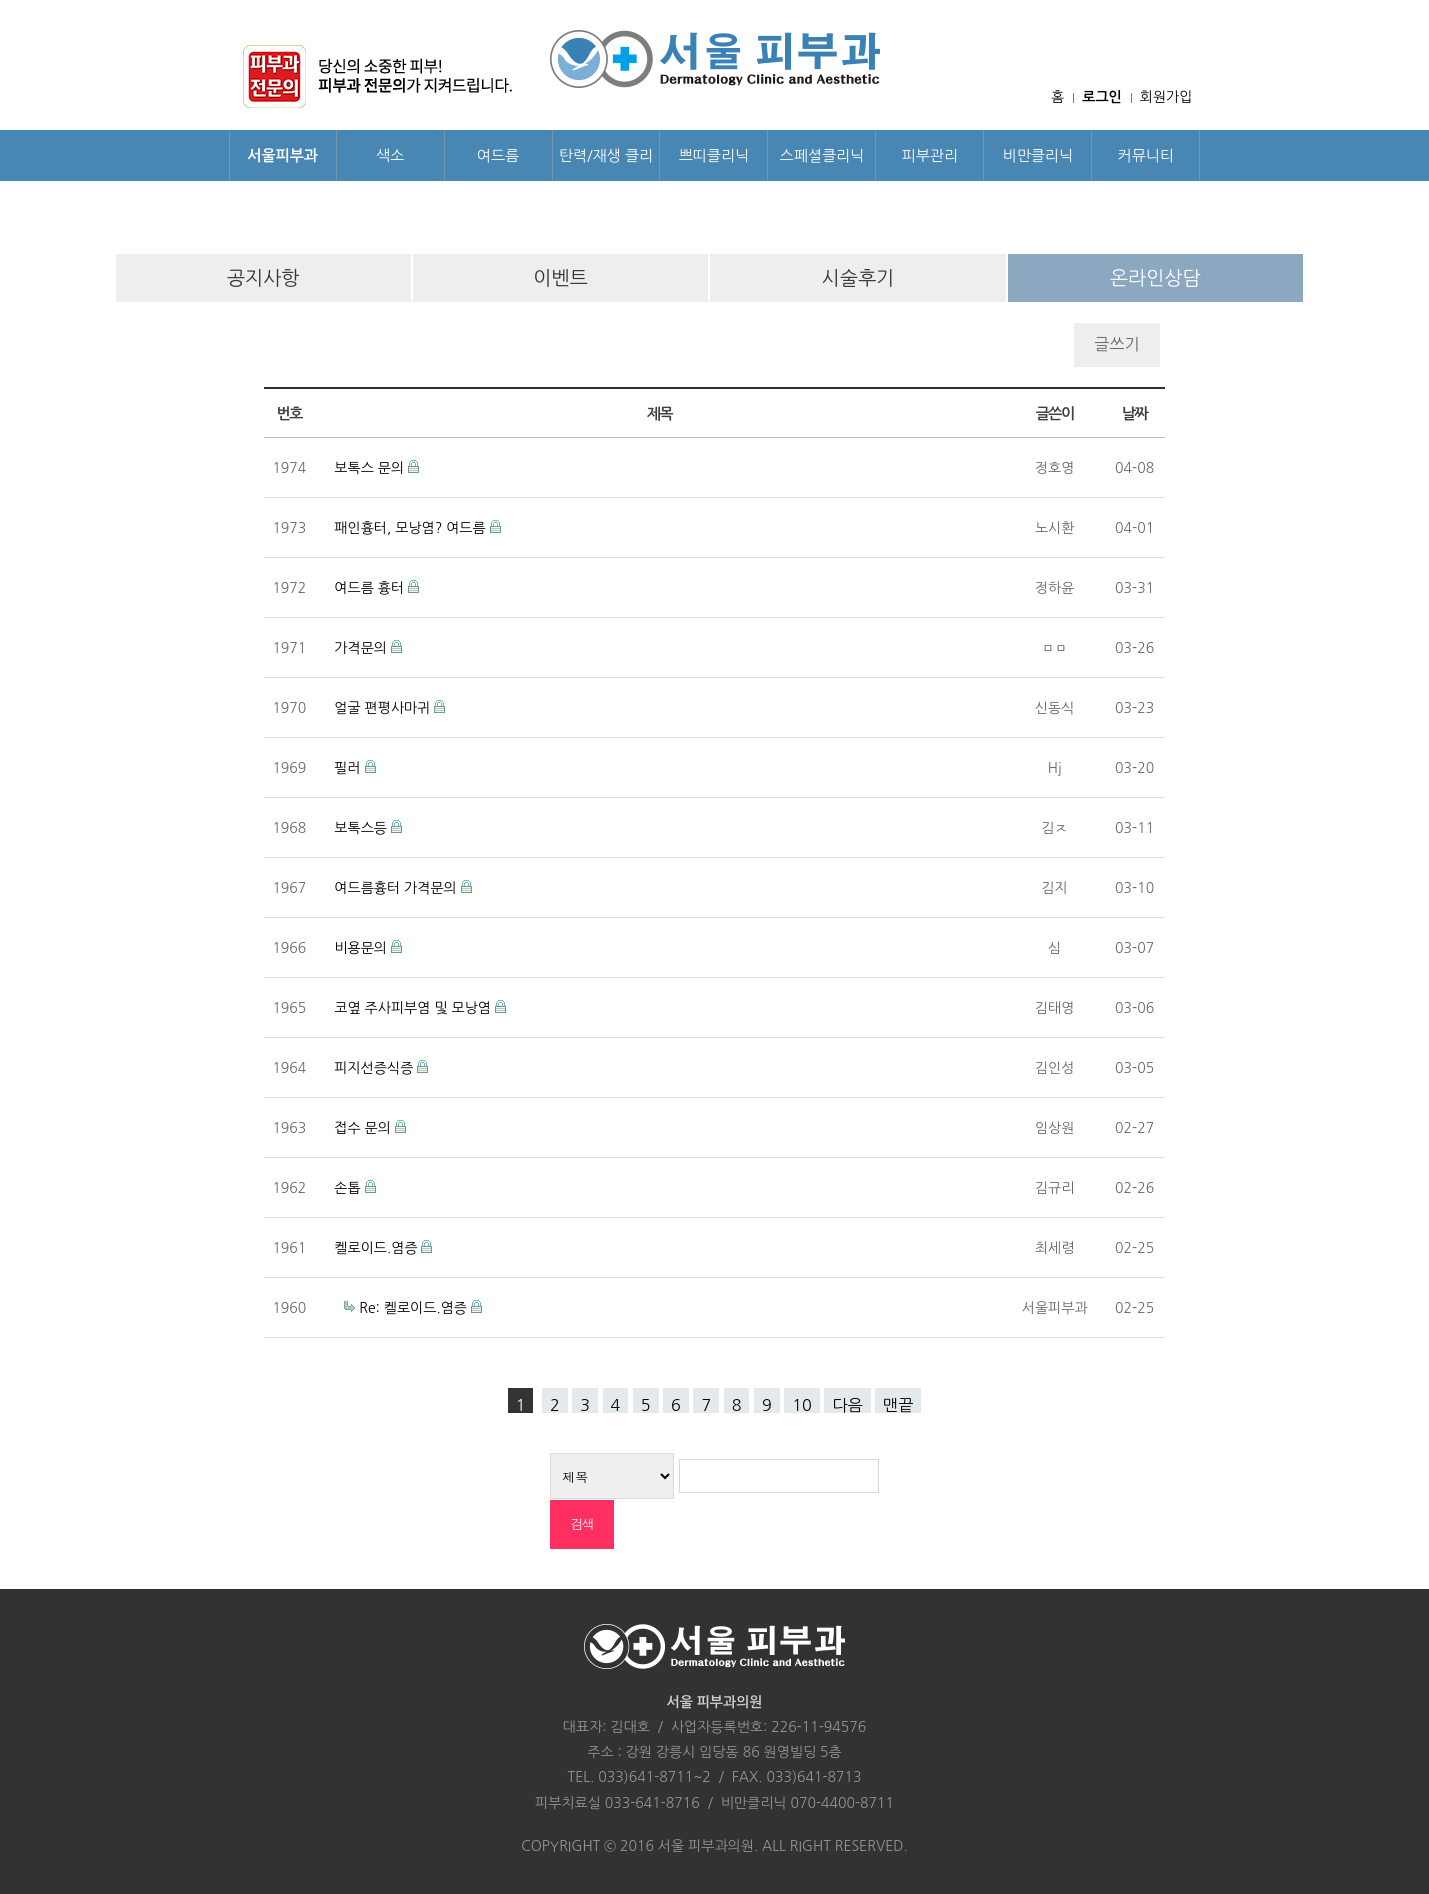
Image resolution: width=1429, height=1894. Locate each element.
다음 (847, 1405)
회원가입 (1166, 97)
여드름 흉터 (371, 588)
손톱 (349, 1188)
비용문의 (362, 948)
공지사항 (263, 278)
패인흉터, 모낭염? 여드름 (411, 528)
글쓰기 (1116, 344)
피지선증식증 (375, 1068)
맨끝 (898, 1405)
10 (802, 1405)
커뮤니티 (1146, 155)
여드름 (498, 155)
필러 (349, 768)
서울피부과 (282, 155)
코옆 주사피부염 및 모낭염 (414, 1008)
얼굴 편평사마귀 (384, 708)
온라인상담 (1155, 278)
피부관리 (930, 155)
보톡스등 (362, 828)
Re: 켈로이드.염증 (415, 1308)
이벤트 (560, 278)
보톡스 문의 (371, 468)
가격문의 (362, 648)
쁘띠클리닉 (714, 155)
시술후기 (858, 278)
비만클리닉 (1038, 155)
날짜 (1134, 413)
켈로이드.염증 (377, 1248)
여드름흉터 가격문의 (397, 888)
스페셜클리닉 (822, 155)
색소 (390, 155)
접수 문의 (364, 1128)
